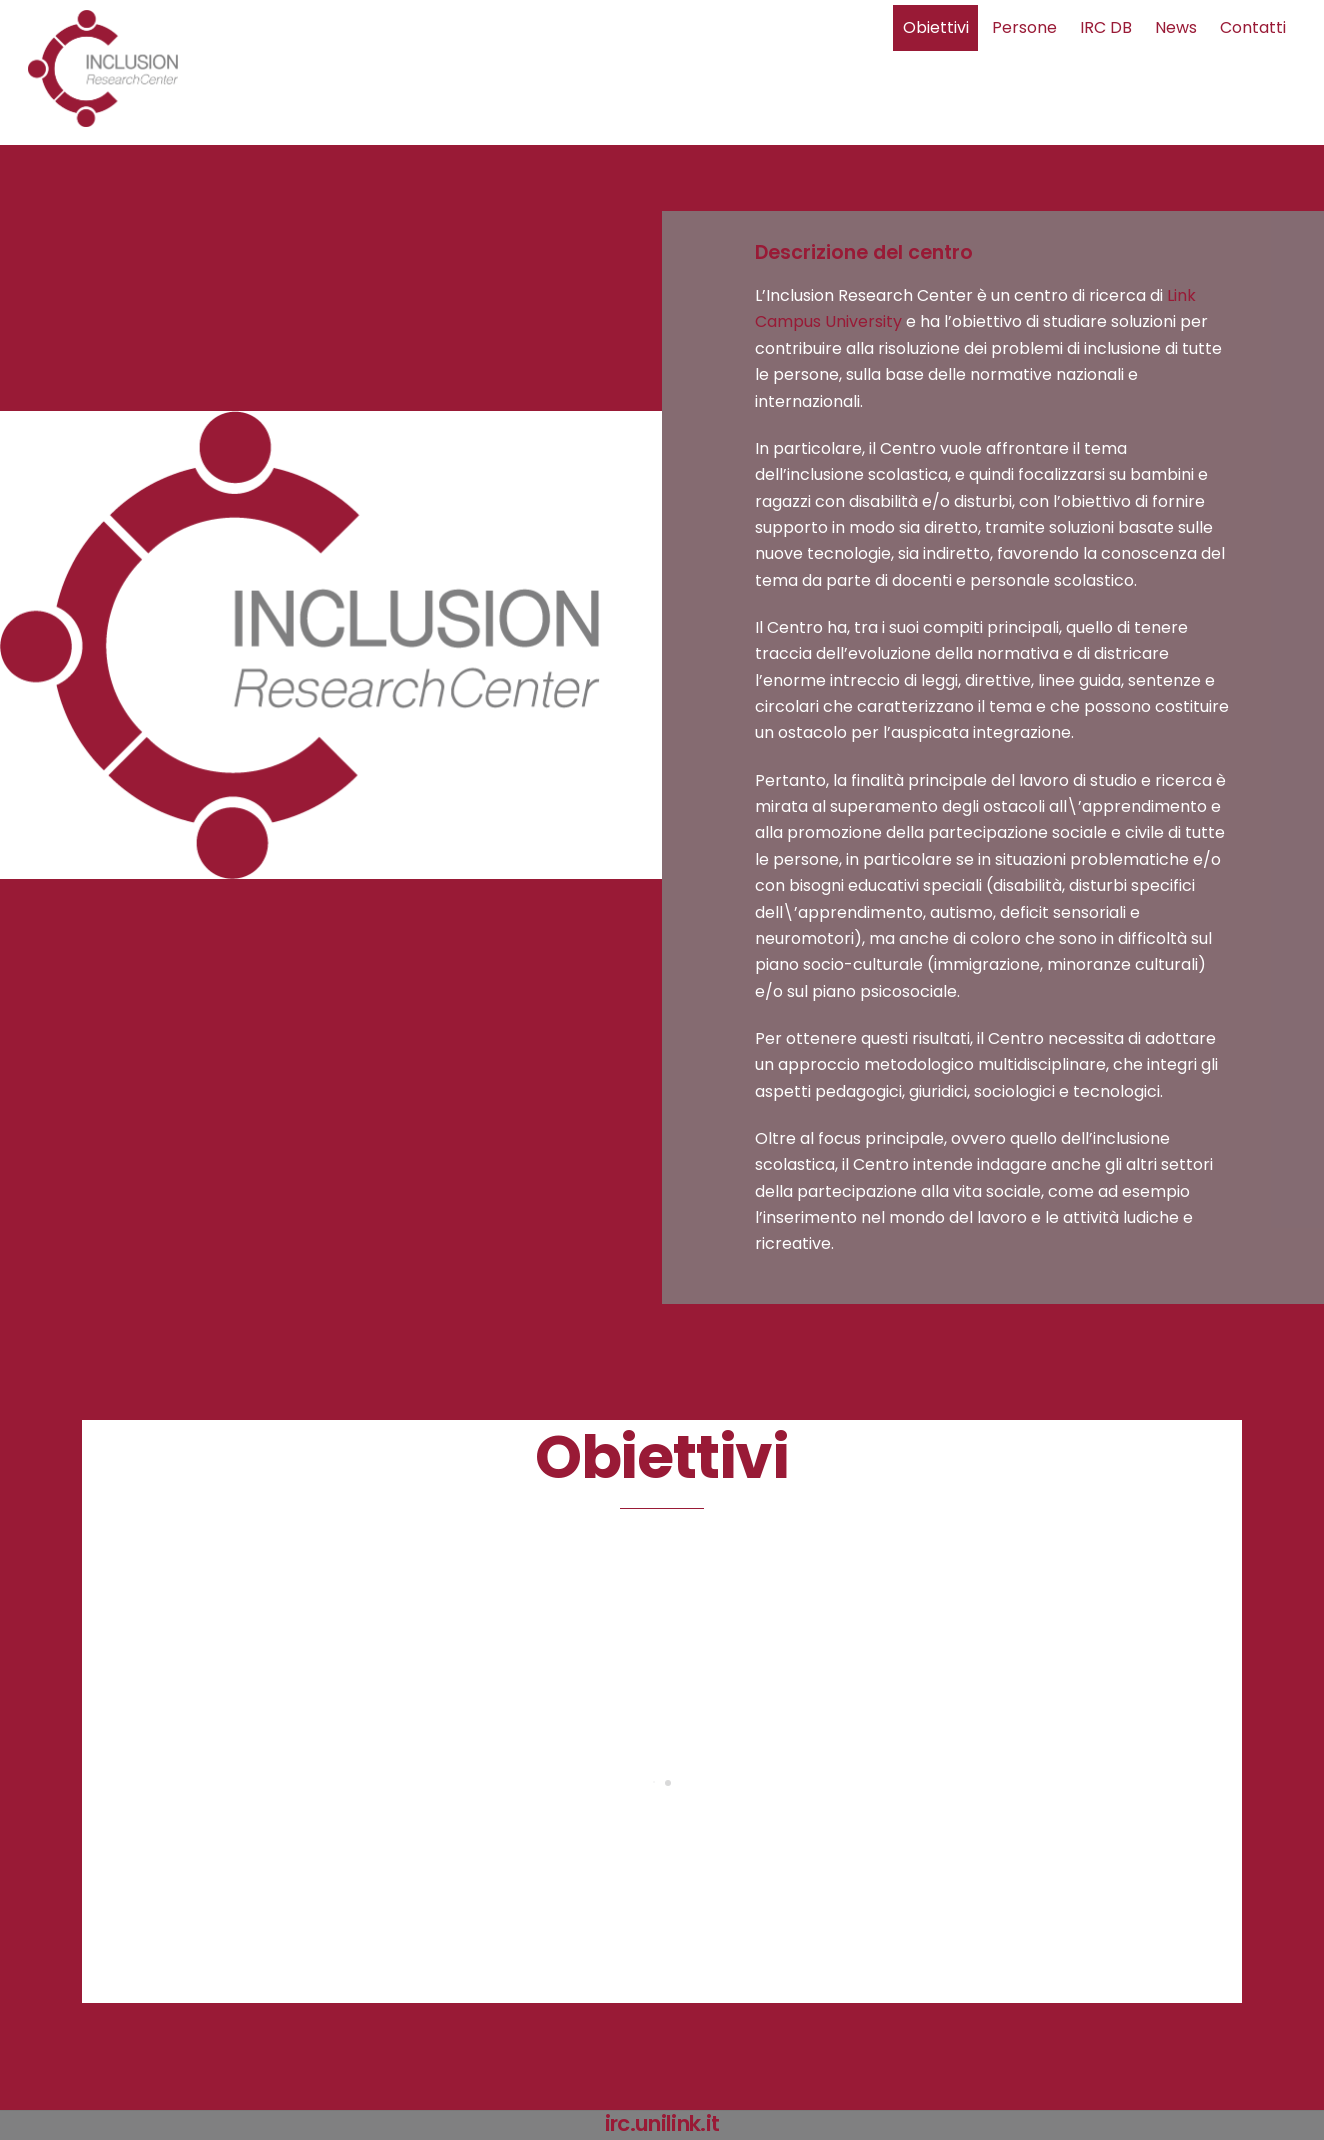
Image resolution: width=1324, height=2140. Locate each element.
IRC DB (1106, 27)
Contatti (1253, 27)
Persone (1024, 27)
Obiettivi (936, 27)
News (1176, 27)
